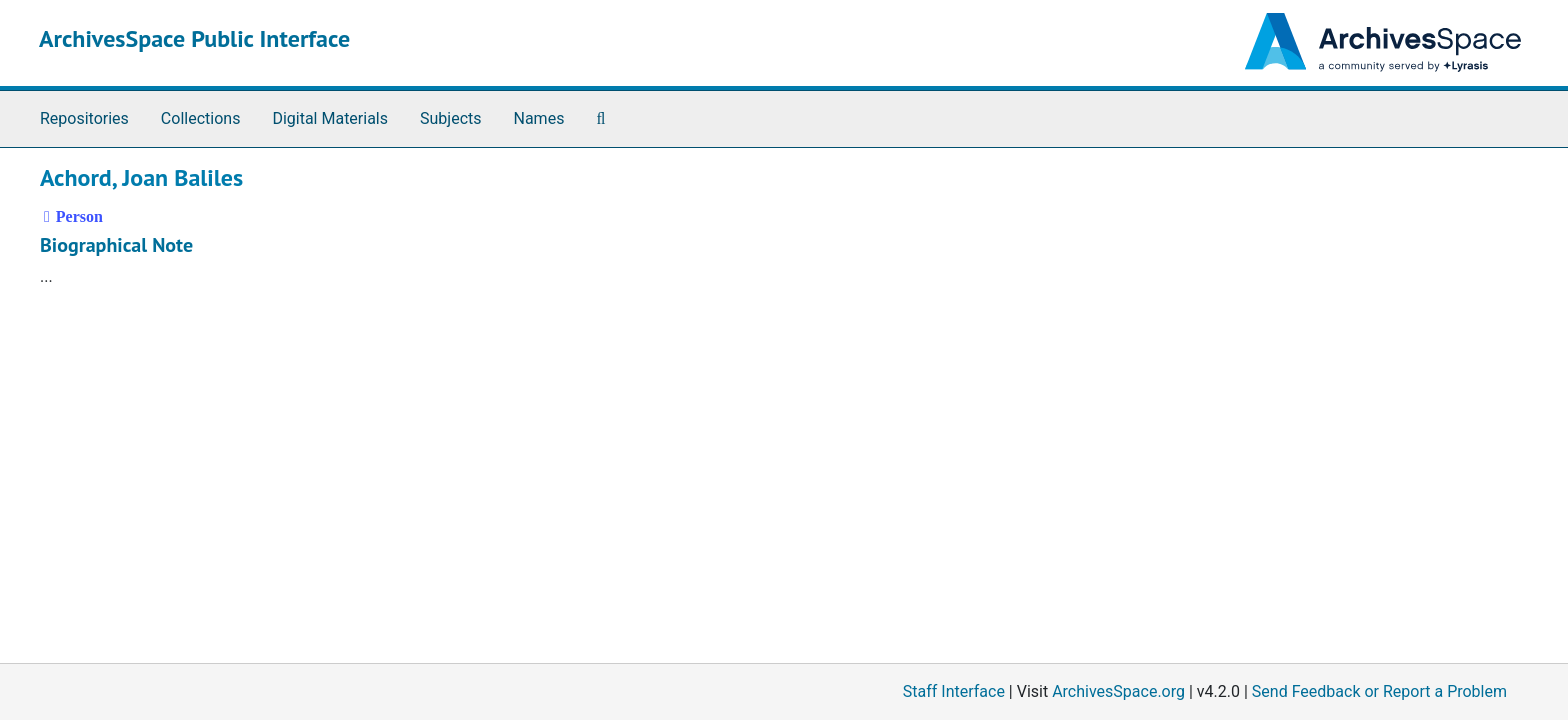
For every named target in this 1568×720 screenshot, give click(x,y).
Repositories (84, 118)
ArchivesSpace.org (1118, 691)
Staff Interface (954, 691)
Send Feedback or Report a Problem (1379, 691)
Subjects (450, 118)
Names (539, 118)
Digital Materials (330, 118)
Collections (201, 118)
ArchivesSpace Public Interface (194, 38)
